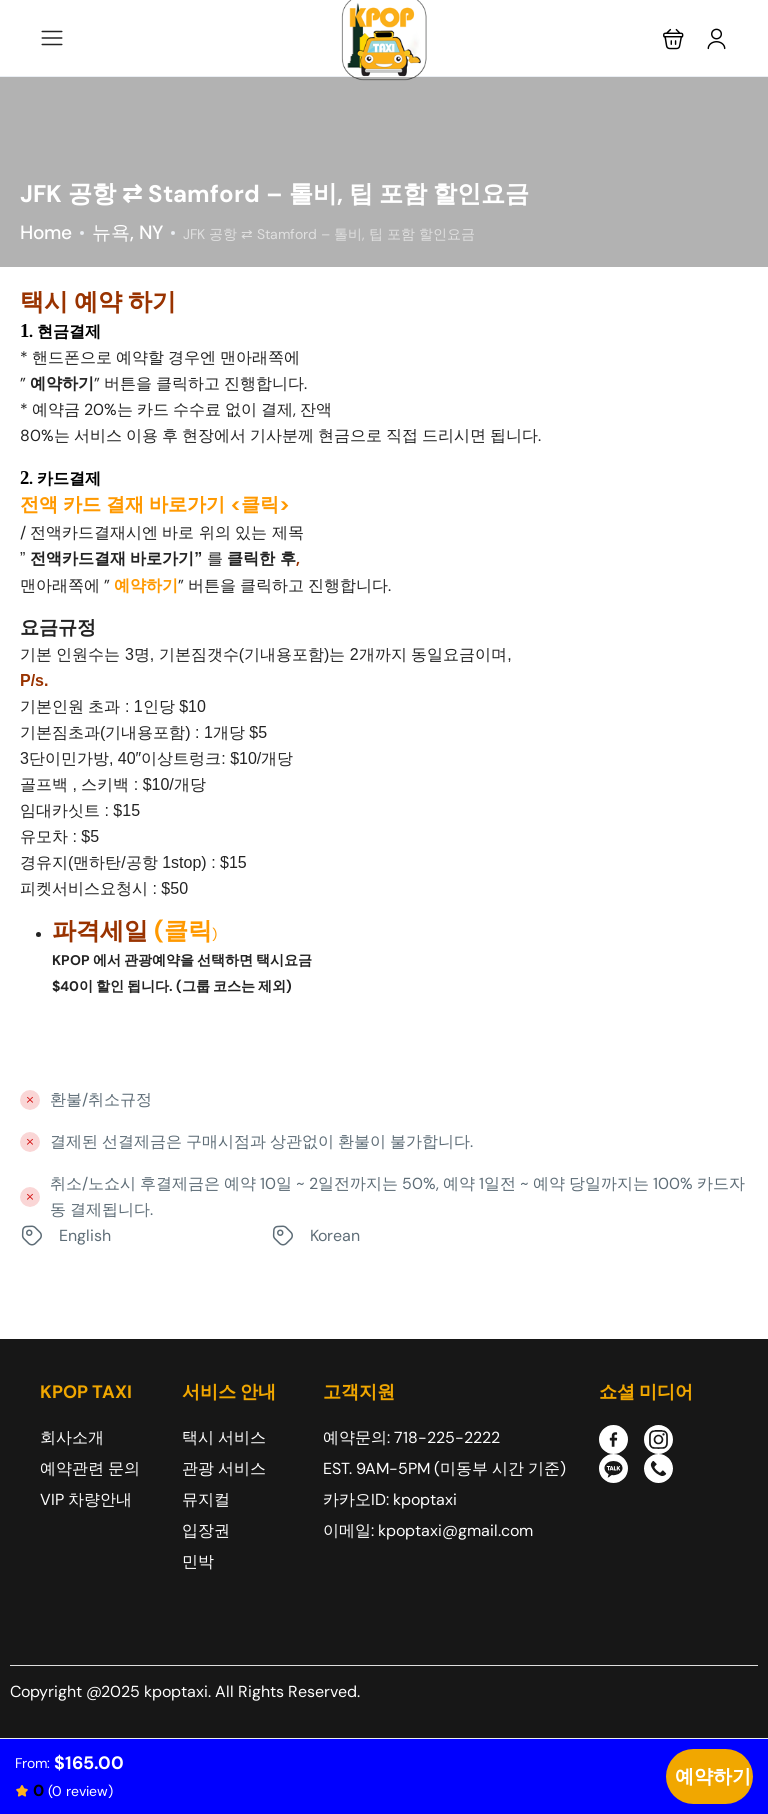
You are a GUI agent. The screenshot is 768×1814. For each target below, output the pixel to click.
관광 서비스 (224, 1468)
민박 (198, 1561)
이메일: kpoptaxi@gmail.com (428, 1530)
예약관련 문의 (90, 1468)
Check (709, 1776)
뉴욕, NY (127, 232)
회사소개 (72, 1437)
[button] (673, 38)
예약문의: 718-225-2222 (411, 1437)
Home (46, 232)
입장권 (206, 1530)
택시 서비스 (224, 1437)
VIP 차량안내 (86, 1499)
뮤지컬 (206, 1499)
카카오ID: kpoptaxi (390, 1499)
